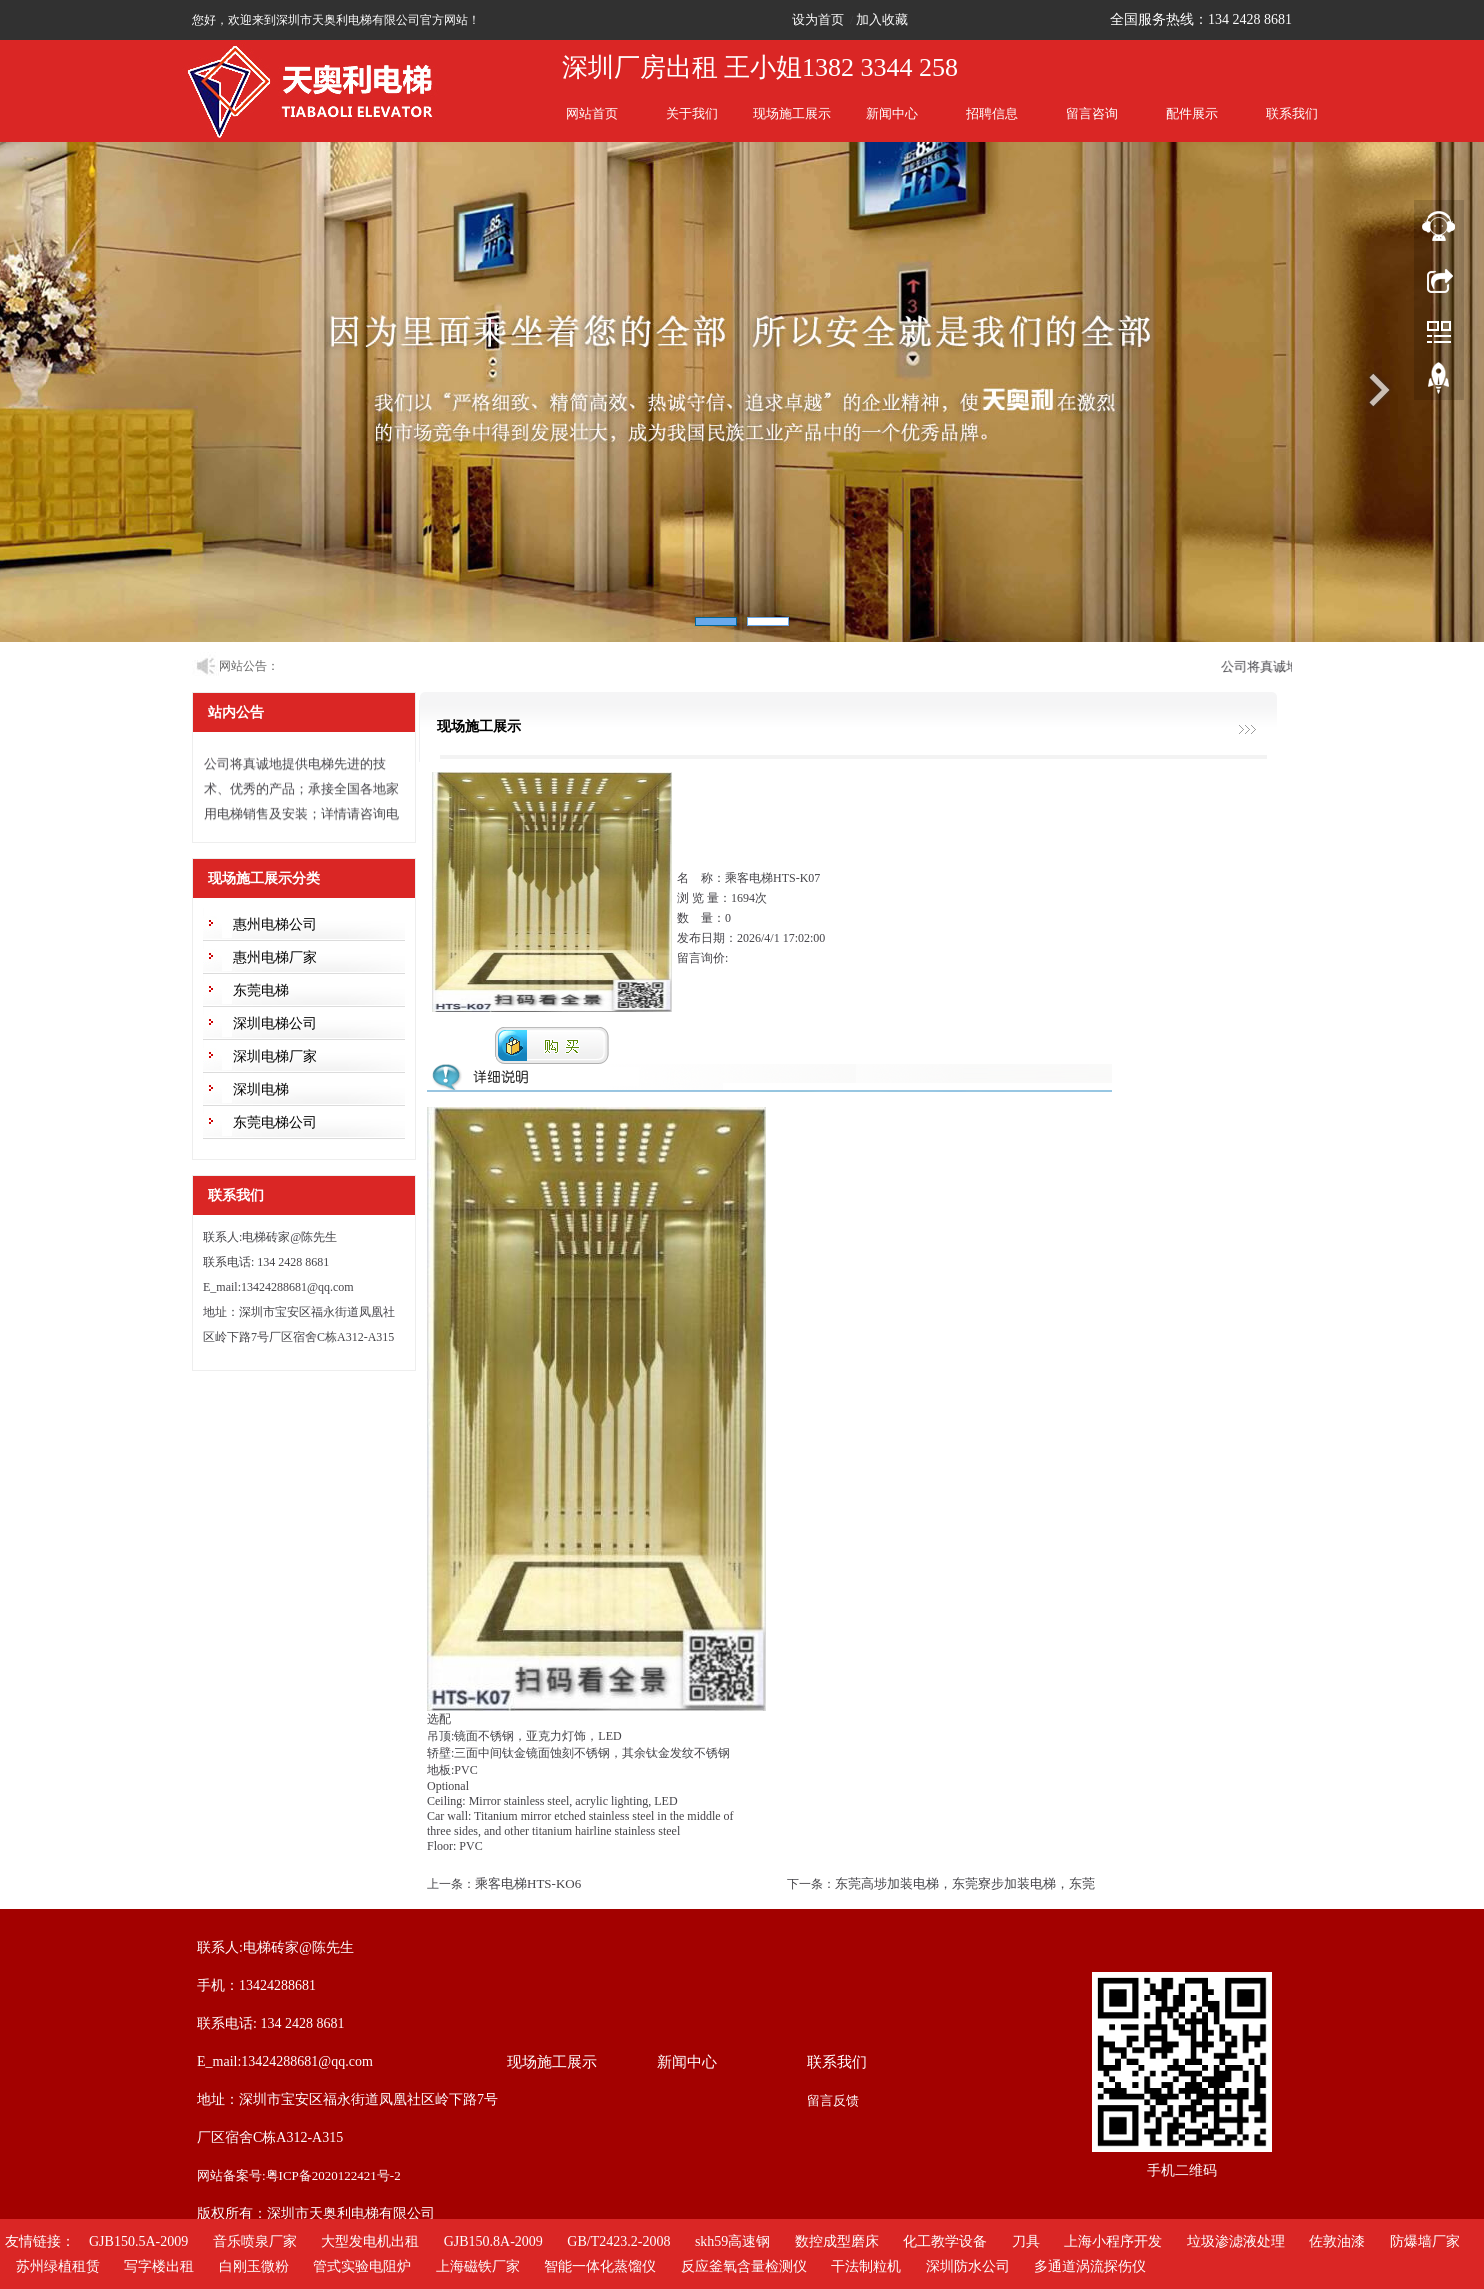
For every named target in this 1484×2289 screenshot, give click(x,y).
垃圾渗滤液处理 (1236, 2241)
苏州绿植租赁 (58, 2266)
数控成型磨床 (837, 2241)
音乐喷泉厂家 (255, 2241)
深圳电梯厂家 (275, 1056)
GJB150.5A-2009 (138, 2241)
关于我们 (692, 113)
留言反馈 (833, 2100)
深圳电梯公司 (275, 1023)
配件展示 (1192, 113)
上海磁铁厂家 (478, 2266)
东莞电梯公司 (275, 1122)
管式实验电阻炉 (362, 2266)
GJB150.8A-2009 (493, 2241)
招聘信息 (992, 113)
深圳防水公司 (968, 2266)
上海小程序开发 (1113, 2241)
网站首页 (592, 113)
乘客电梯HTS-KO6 (528, 1883)
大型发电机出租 (370, 2241)
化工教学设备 (945, 2241)
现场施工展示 (792, 113)
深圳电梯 (261, 1089)
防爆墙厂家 (1425, 2241)
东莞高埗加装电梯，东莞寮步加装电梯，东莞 (965, 1883)
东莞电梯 (261, 990)
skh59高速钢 (732, 2241)
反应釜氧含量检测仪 (744, 2266)
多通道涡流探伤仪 (1090, 2266)
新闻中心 (892, 113)
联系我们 (1292, 113)
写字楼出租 (159, 2266)
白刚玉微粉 (254, 2266)
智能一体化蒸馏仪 (600, 2266)
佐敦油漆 (1337, 2241)
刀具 (1026, 2241)
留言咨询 (1092, 113)
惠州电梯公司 (275, 924)
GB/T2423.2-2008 (618, 2241)
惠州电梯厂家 (275, 957)
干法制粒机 (866, 2266)
